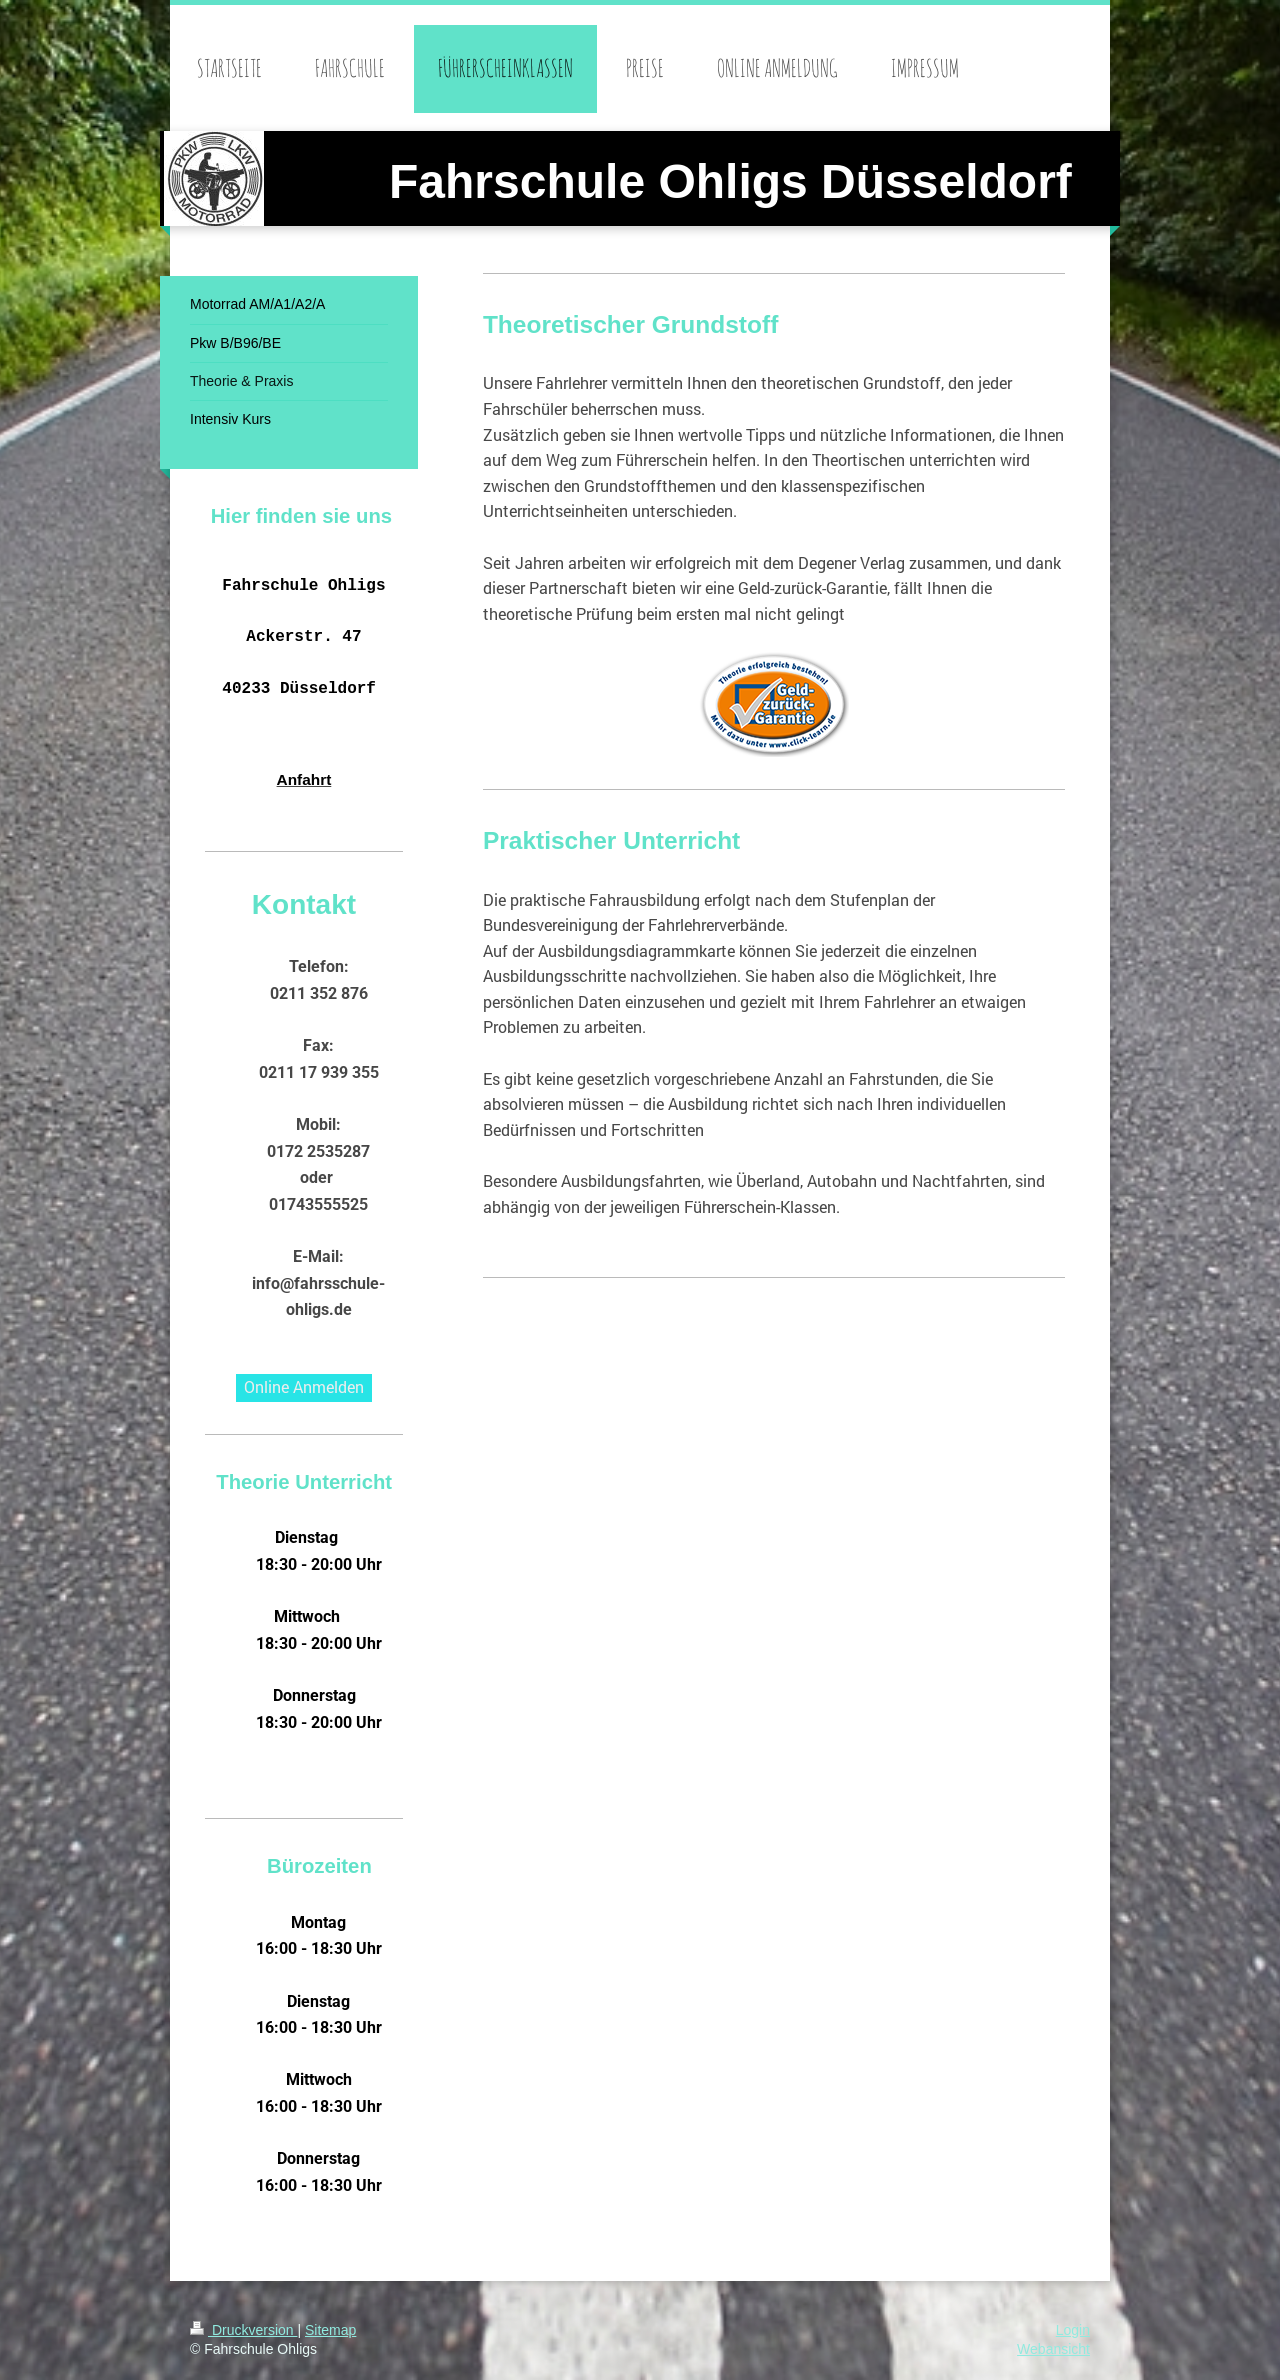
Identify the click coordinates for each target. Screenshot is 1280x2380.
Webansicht (1053, 2349)
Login (1073, 2330)
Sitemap (330, 2330)
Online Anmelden (304, 1386)
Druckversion (243, 2330)
